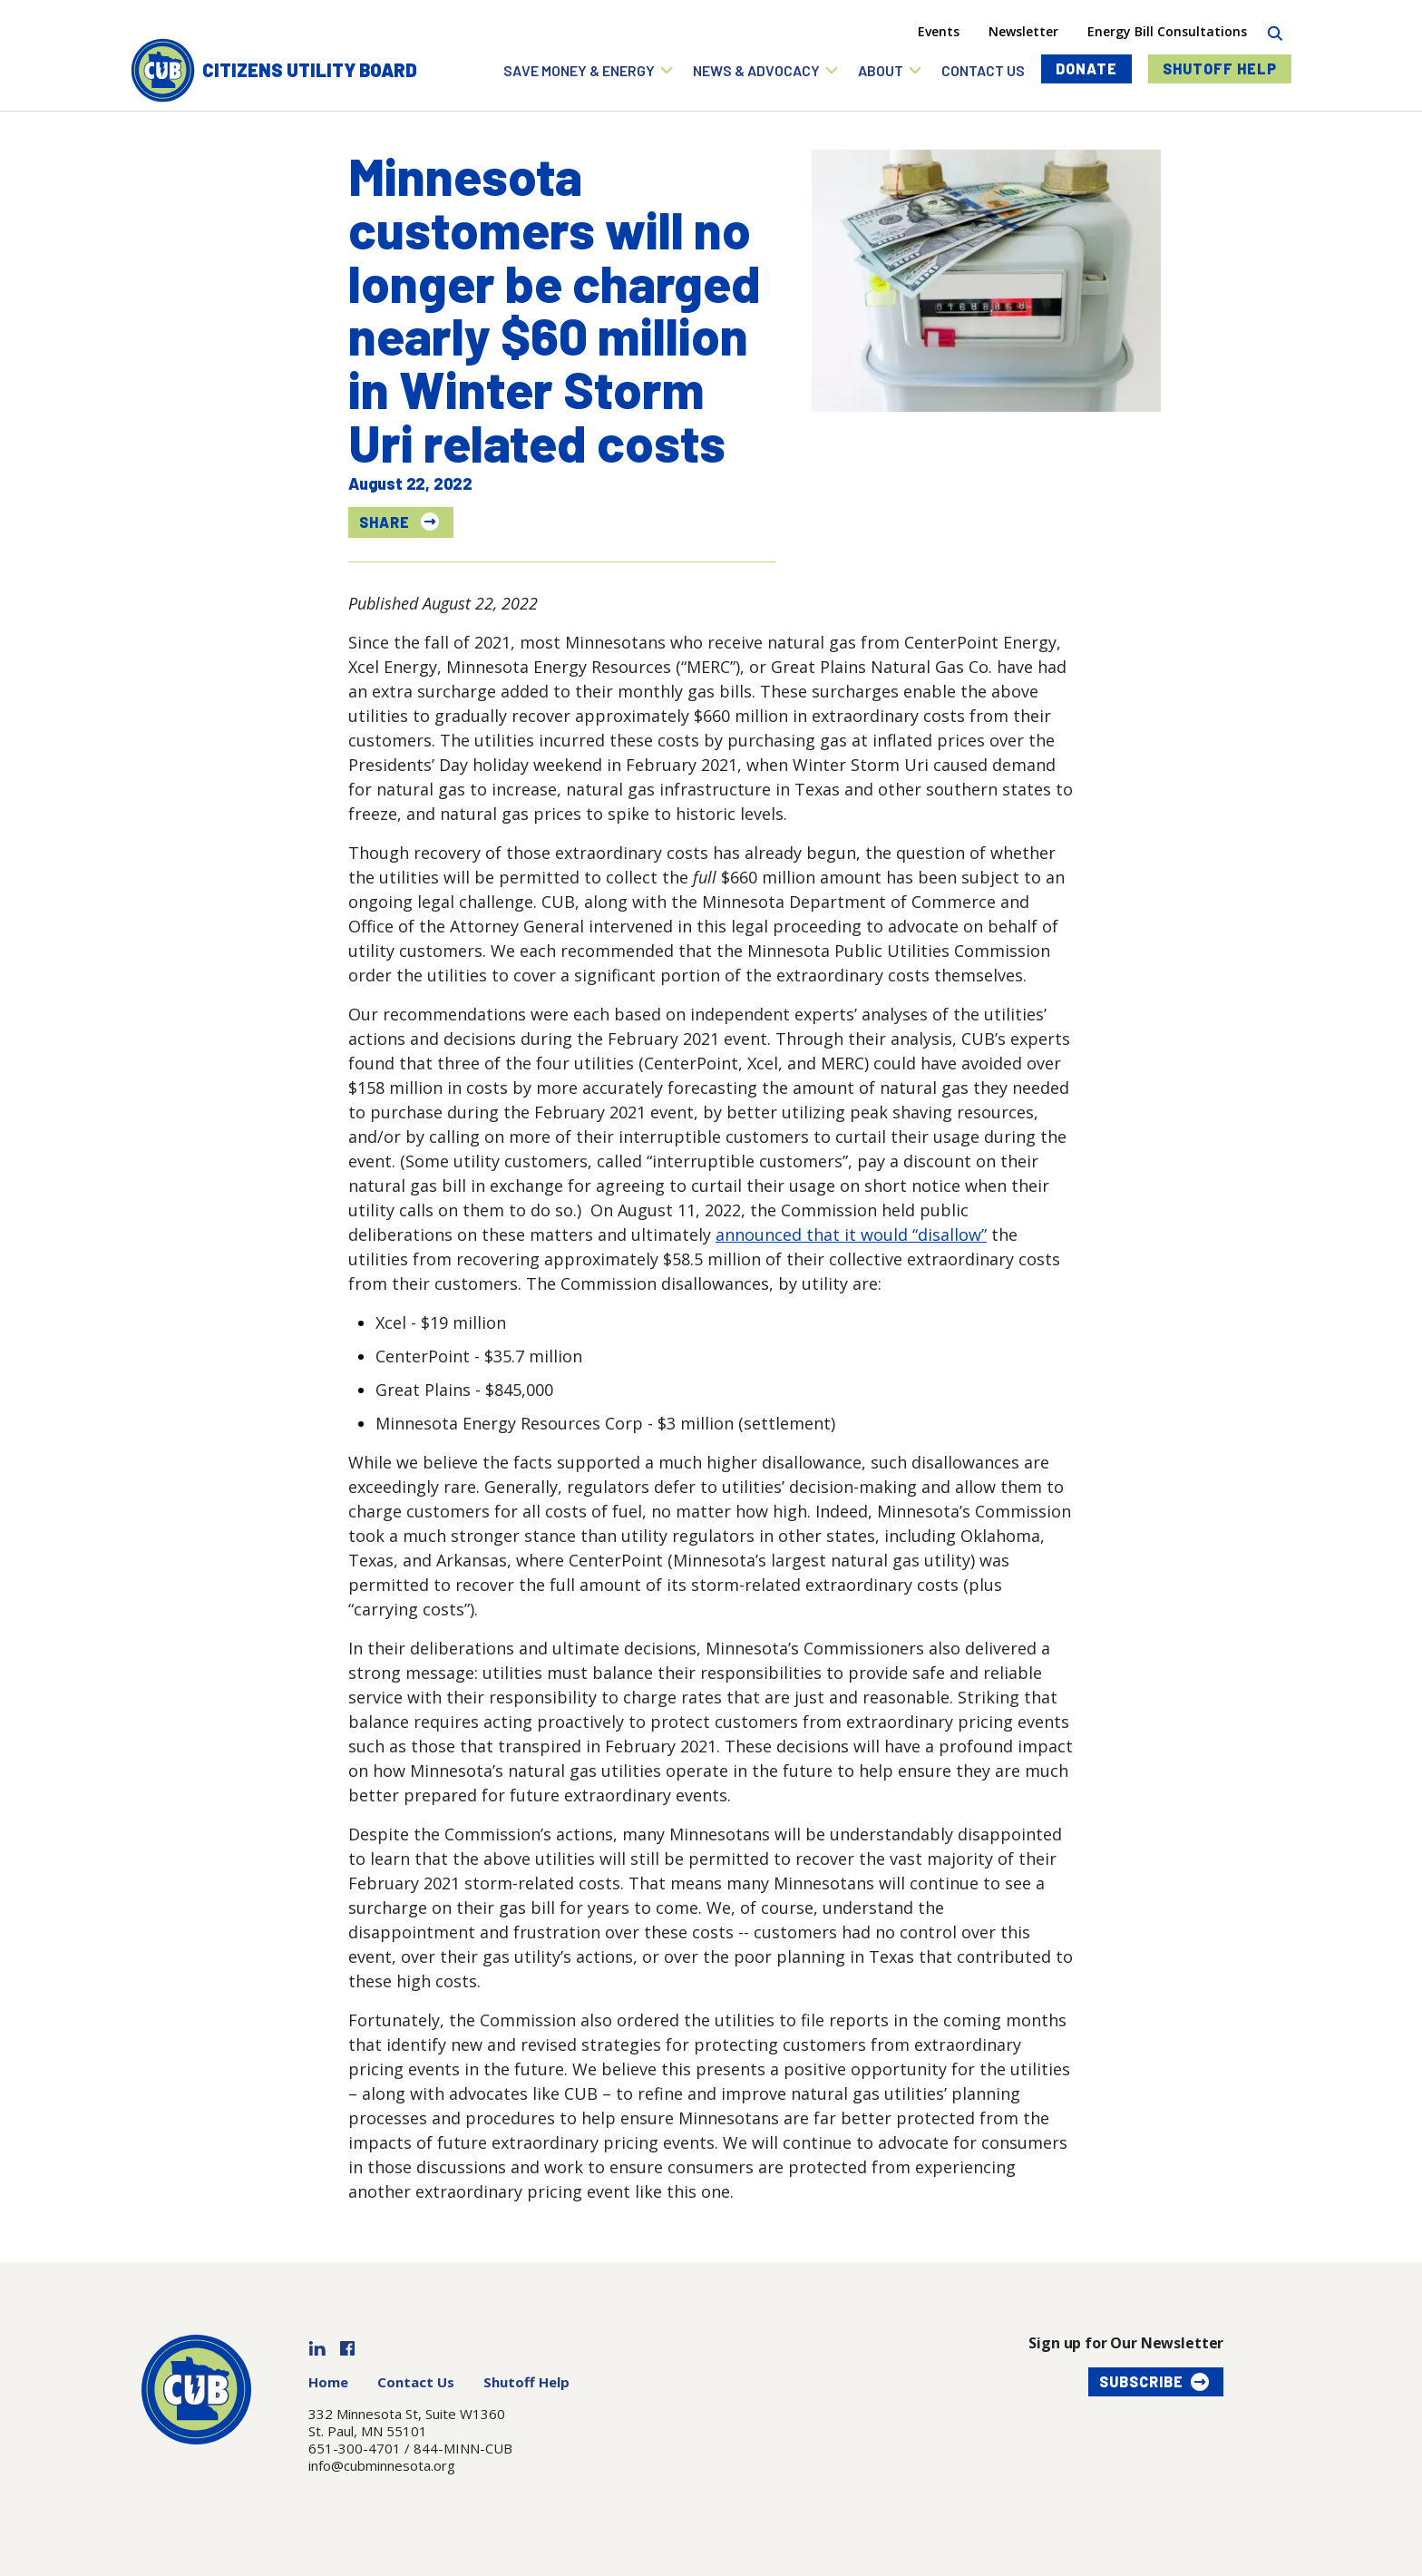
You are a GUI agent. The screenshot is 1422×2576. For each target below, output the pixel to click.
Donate (1086, 68)
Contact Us (415, 2382)
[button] (589, 70)
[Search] (1274, 31)
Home (328, 2382)
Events (938, 31)
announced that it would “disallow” (851, 1234)
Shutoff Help (1220, 68)
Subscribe (1141, 2381)
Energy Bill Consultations (1167, 31)
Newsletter (1023, 31)
